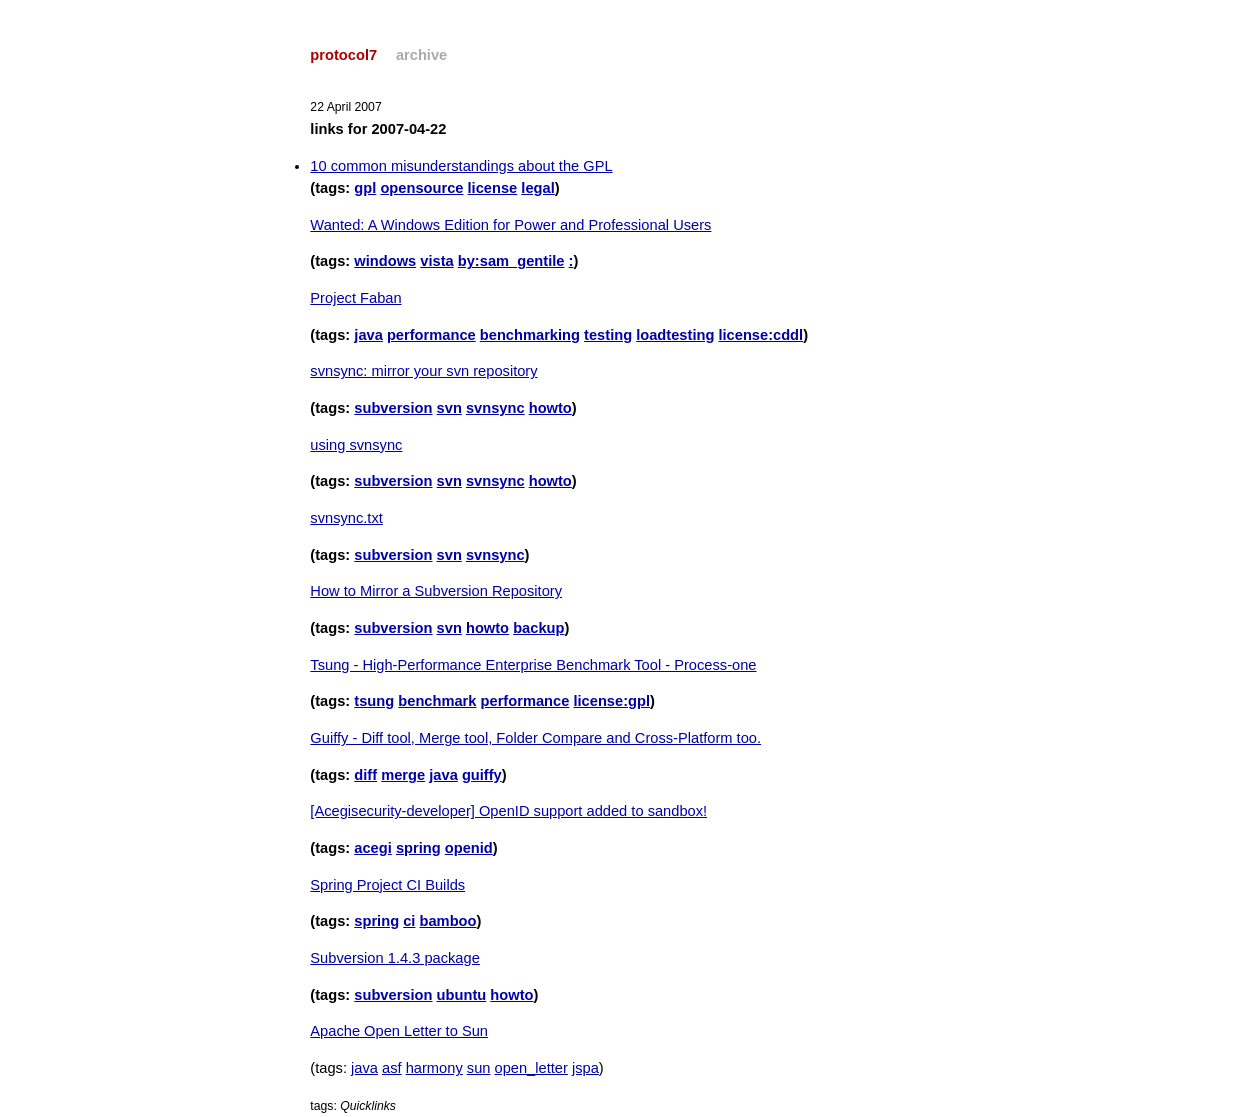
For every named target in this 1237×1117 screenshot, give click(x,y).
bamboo (448, 921)
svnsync (495, 408)
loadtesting (675, 335)
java (368, 335)
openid (469, 848)
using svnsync (356, 445)
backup (538, 628)
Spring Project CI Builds (387, 885)
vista (436, 261)
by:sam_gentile (511, 261)
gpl (365, 188)
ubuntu (462, 995)
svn (449, 408)
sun (479, 1068)
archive (421, 55)
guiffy (482, 775)
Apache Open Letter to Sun (399, 1031)
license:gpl (611, 701)
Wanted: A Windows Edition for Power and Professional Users (510, 225)
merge (403, 775)
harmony (434, 1068)
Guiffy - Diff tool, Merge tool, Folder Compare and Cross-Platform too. (535, 738)
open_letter (531, 1068)
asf (392, 1068)
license (493, 188)
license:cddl (760, 335)
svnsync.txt (346, 518)
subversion (393, 408)
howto (550, 408)
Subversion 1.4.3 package (394, 958)
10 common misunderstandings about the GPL (461, 166)
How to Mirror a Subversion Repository (436, 591)
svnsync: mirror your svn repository (423, 371)
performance (431, 335)
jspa (585, 1068)
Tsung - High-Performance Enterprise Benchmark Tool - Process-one (533, 665)
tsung (374, 701)
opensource (421, 188)
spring (418, 848)
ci (409, 921)
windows (385, 261)
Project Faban (355, 298)
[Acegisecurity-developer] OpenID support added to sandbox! (508, 811)
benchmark (437, 701)
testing (608, 335)
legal (537, 188)
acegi (372, 848)
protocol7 (343, 55)
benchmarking (530, 335)
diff (365, 775)
